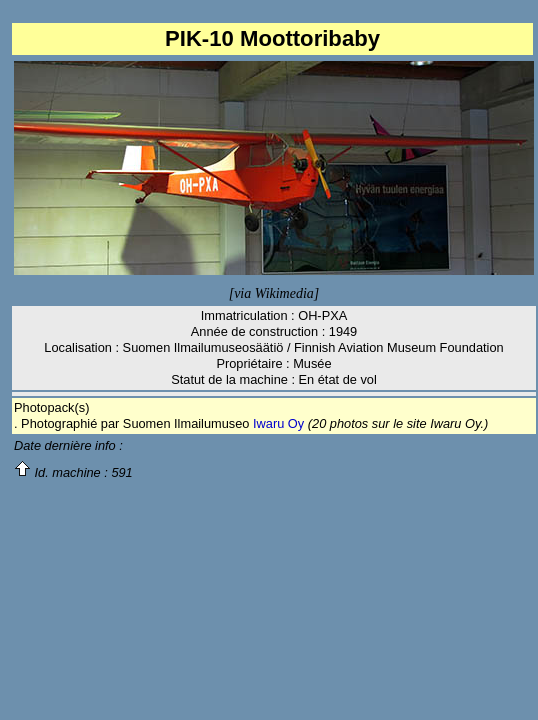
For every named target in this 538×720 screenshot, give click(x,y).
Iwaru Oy (278, 423)
